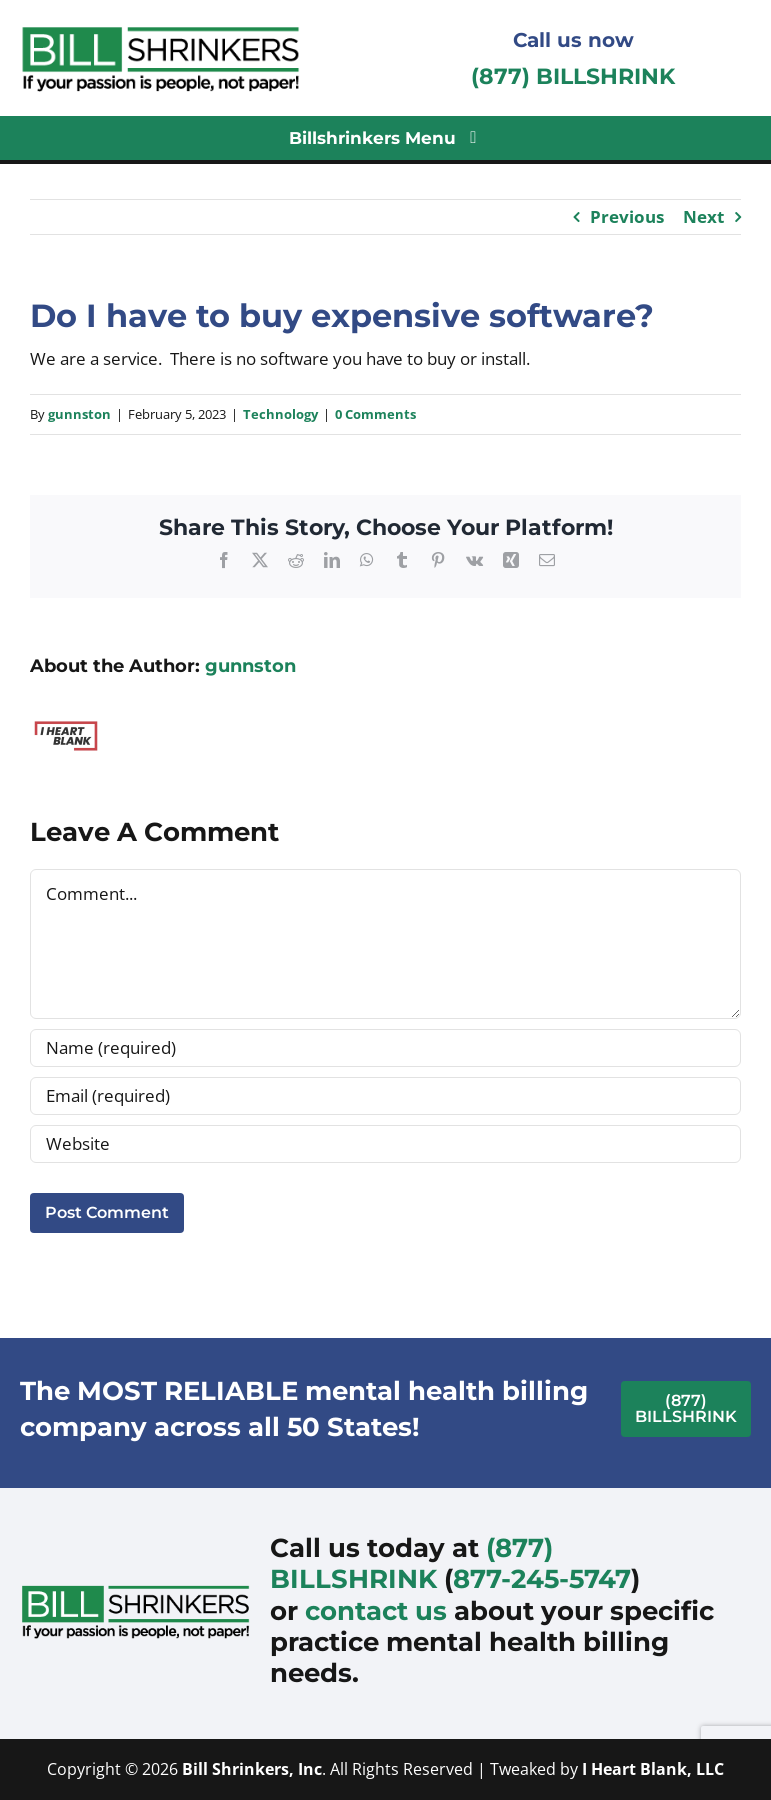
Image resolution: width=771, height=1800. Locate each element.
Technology (280, 414)
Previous (627, 216)
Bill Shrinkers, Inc (252, 1769)
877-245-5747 (542, 1579)
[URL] (385, 1144)
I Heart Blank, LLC (653, 1769)
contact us (376, 1611)
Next (703, 216)
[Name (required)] (385, 1048)
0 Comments (375, 414)
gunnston (79, 414)
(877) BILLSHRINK (573, 76)
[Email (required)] (385, 1096)
